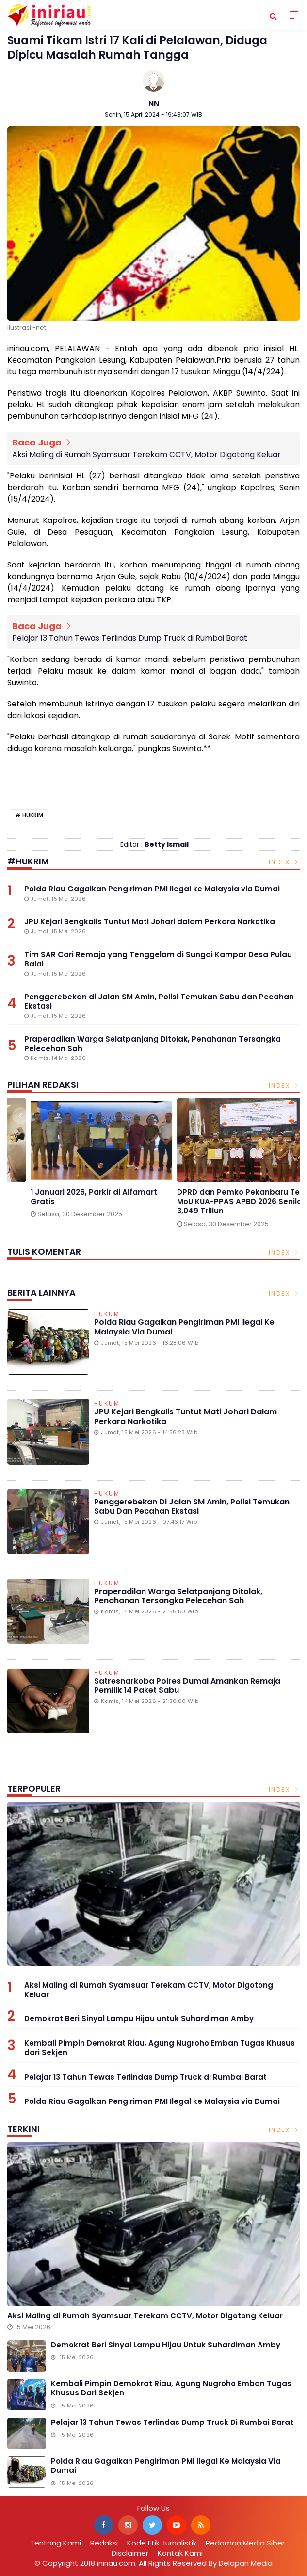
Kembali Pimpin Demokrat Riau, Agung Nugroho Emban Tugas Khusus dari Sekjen (159, 2048)
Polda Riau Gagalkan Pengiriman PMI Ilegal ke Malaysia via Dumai (184, 1327)
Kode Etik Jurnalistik (161, 2543)
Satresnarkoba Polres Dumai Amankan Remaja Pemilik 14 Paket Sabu (187, 1685)
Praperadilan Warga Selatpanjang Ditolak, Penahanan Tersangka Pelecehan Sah (178, 1596)
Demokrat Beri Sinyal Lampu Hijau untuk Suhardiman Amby (139, 2018)
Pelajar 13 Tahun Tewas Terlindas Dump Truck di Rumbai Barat (129, 638)
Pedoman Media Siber (245, 2543)
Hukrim (32, 815)
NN (153, 103)
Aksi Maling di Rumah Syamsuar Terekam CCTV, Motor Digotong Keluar (146, 454)
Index (284, 862)
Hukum (107, 1314)
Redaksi (104, 2543)
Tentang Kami (55, 2543)
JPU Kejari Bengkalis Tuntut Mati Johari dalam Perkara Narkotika (185, 1416)
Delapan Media (246, 2563)
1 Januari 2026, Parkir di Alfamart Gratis (219, 1196)
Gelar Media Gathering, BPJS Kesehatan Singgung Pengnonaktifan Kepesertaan (67, 1201)
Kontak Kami (180, 2553)
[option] (80, 1166)
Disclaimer (130, 2553)
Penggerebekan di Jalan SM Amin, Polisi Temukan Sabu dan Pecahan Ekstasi (192, 1506)
